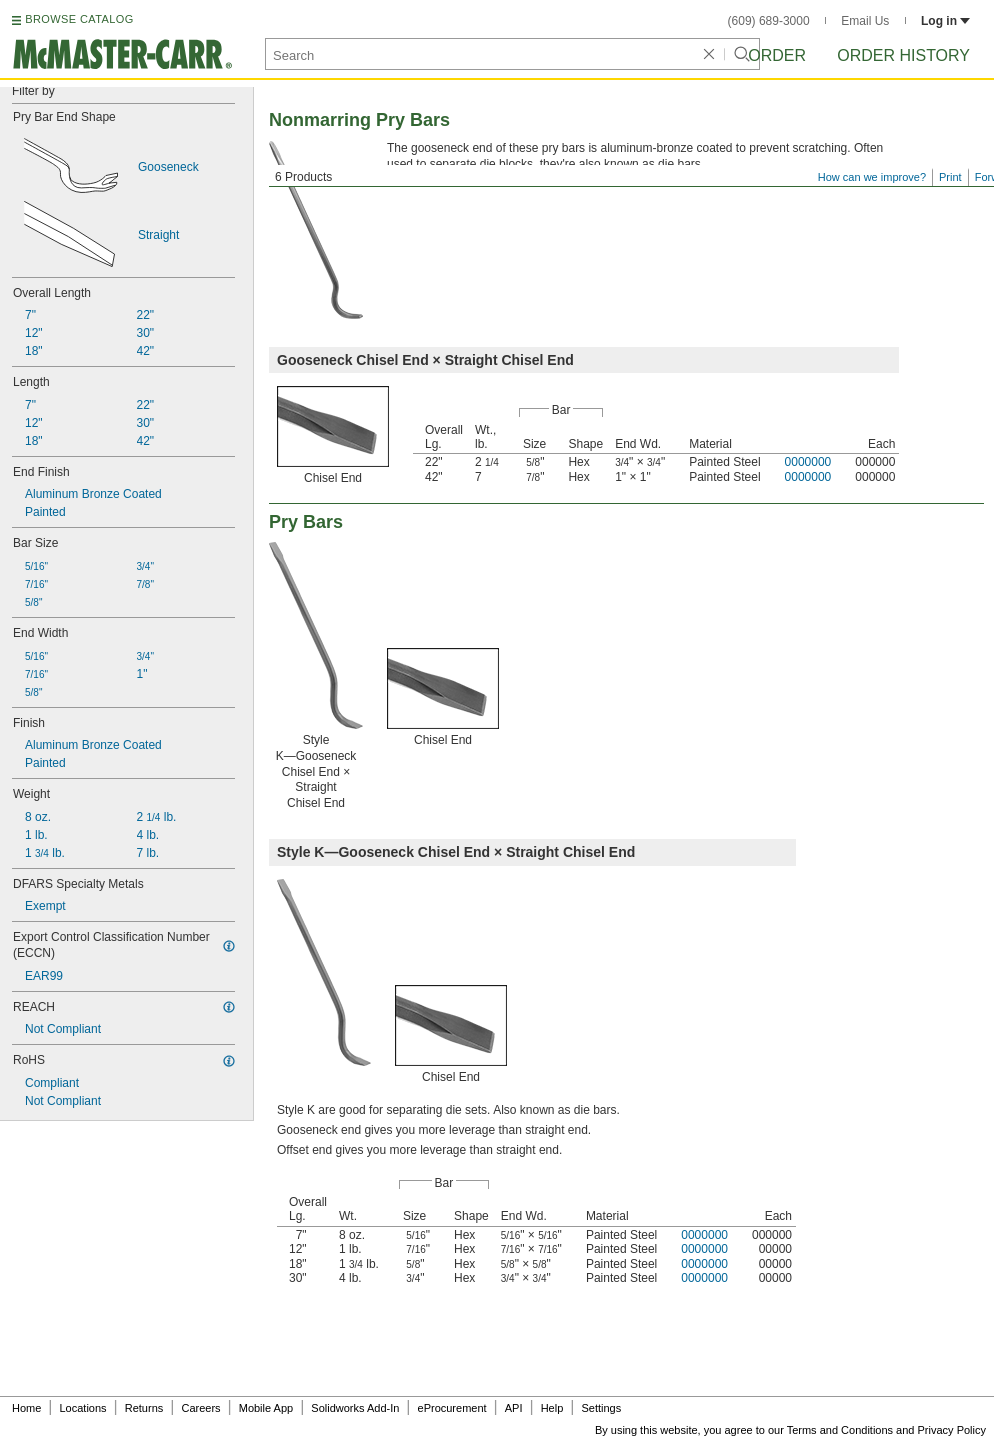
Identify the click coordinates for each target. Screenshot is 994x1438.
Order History (903, 55)
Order (777, 55)
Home (26, 1408)
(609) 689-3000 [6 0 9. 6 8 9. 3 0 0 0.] (769, 21)
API (514, 1408)
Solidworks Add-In (355, 1408)
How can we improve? (872, 177)
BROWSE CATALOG (79, 19)
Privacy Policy (952, 1430)
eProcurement (452, 1408)
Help (552, 1408)
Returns (144, 1408)
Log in (945, 21)
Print (950, 177)
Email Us (865, 21)
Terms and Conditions (840, 1430)
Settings (601, 1408)
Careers (200, 1408)
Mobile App (266, 1408)
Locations (83, 1408)
